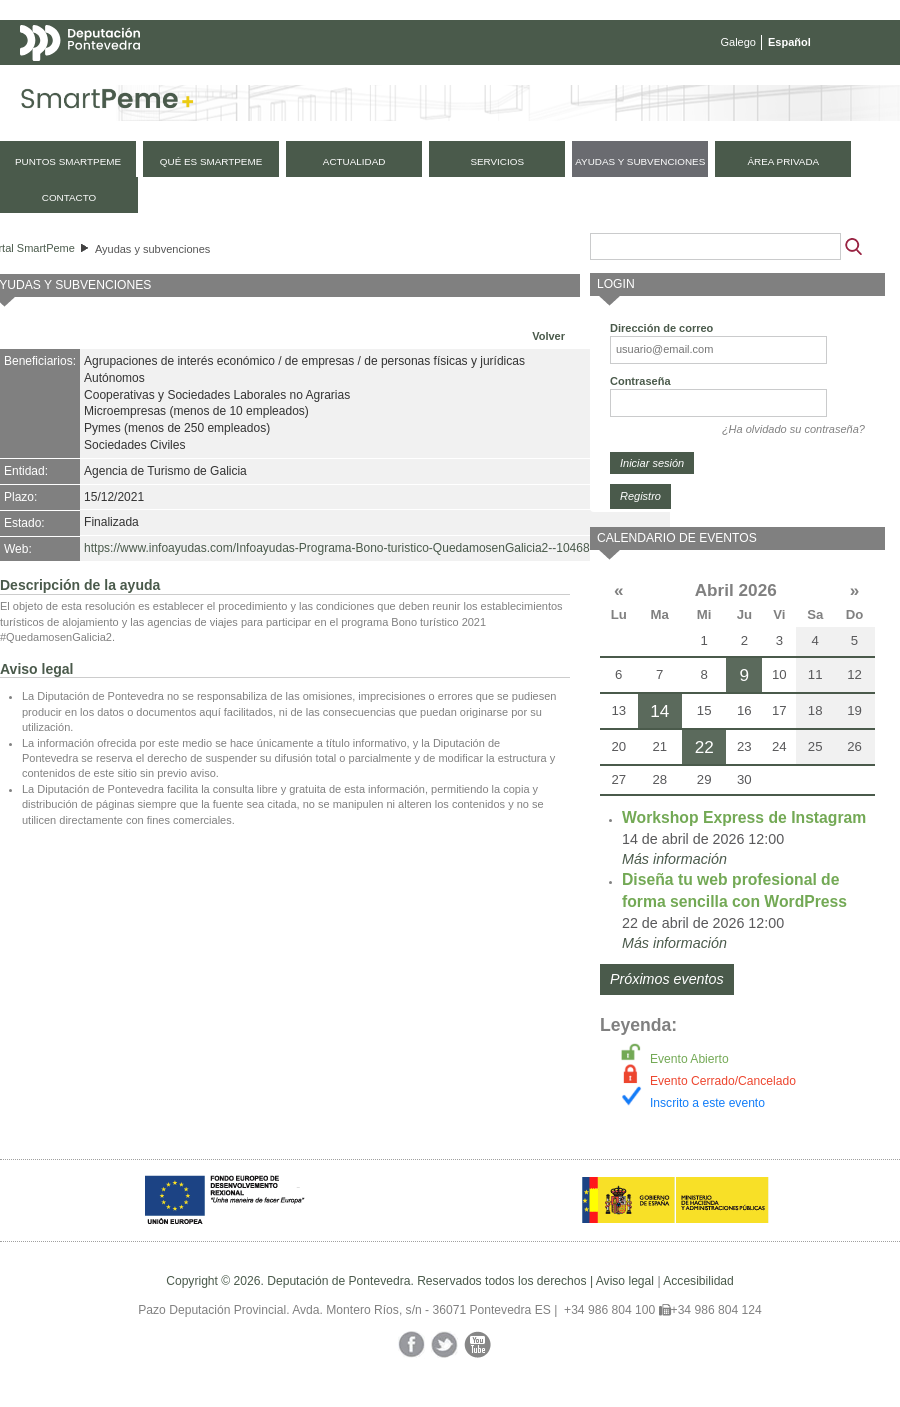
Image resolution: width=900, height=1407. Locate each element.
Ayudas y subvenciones (152, 249)
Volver (548, 336)
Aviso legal (625, 1281)
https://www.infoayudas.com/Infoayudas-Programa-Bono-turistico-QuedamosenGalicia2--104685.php (352, 548)
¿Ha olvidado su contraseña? (793, 429)
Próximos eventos (667, 979)
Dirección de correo (661, 328)
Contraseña (640, 381)
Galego (738, 42)
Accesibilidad (698, 1281)
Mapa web (217, 82)
